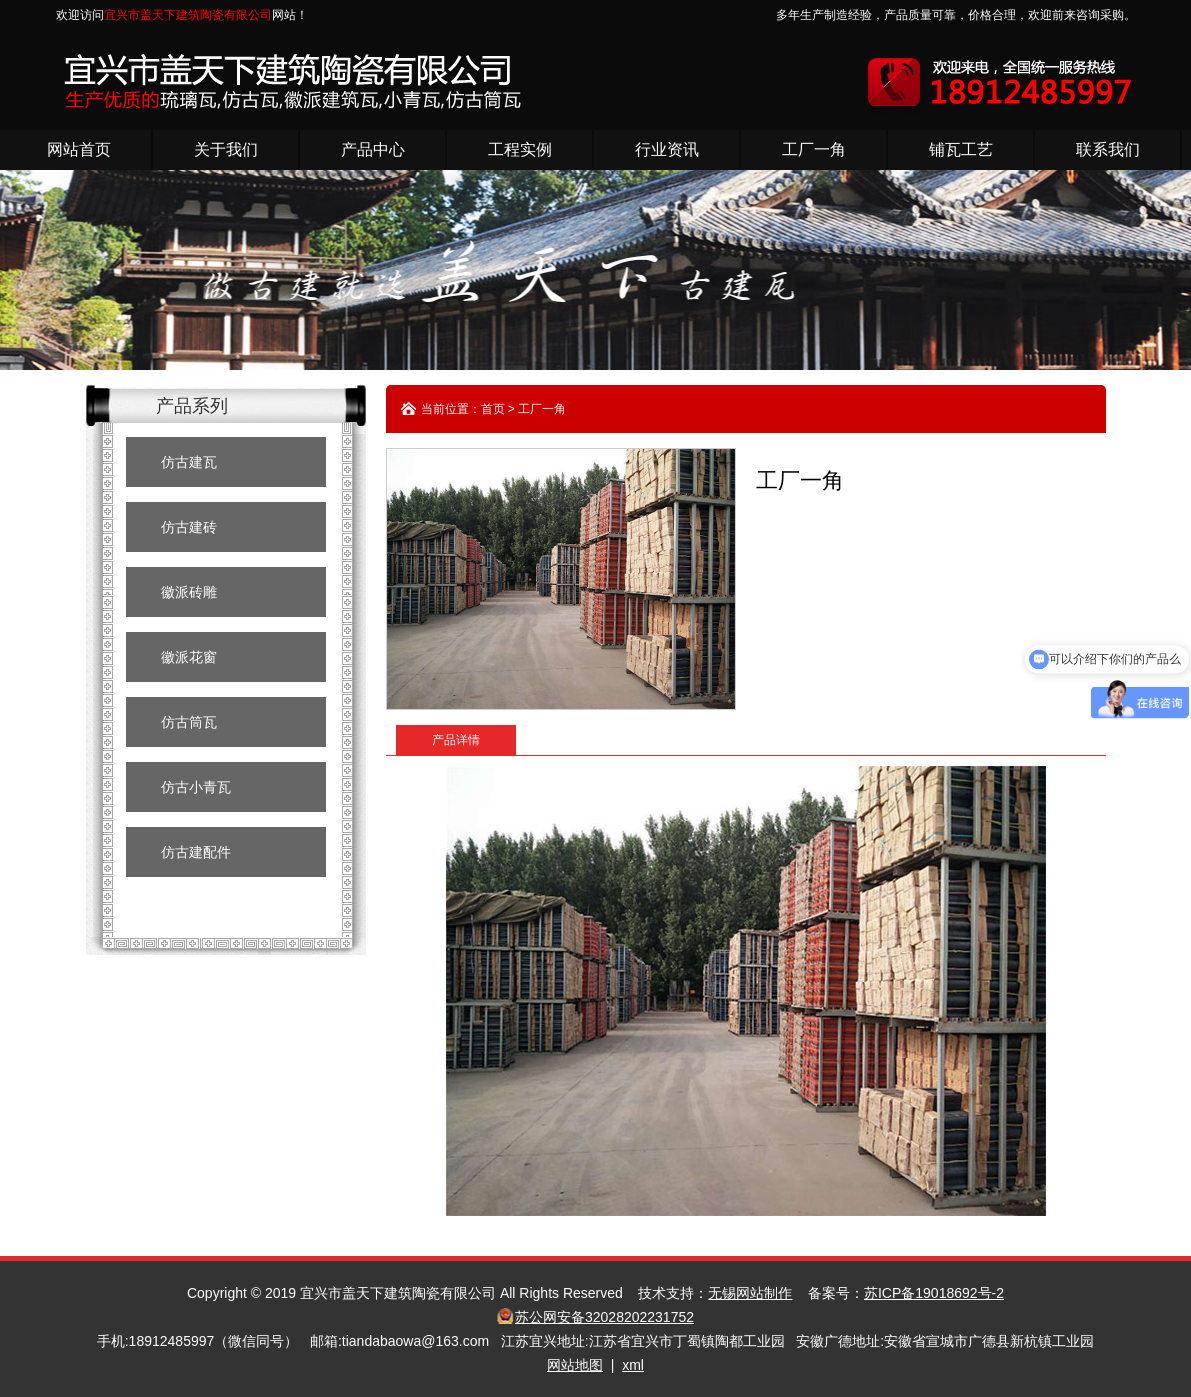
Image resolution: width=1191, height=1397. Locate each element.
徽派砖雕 (189, 592)
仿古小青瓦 (196, 787)
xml (633, 1365)
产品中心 (373, 149)
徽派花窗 (189, 657)
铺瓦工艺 (961, 149)
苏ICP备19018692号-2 (934, 1293)
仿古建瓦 (189, 462)
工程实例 (520, 149)
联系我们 (1108, 149)
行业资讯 (667, 149)
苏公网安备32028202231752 (604, 1317)
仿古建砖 (189, 527)
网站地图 (575, 1365)
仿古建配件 (196, 852)
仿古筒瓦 (189, 722)
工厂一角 (814, 149)
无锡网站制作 (750, 1293)
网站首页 (79, 149)
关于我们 (226, 149)
